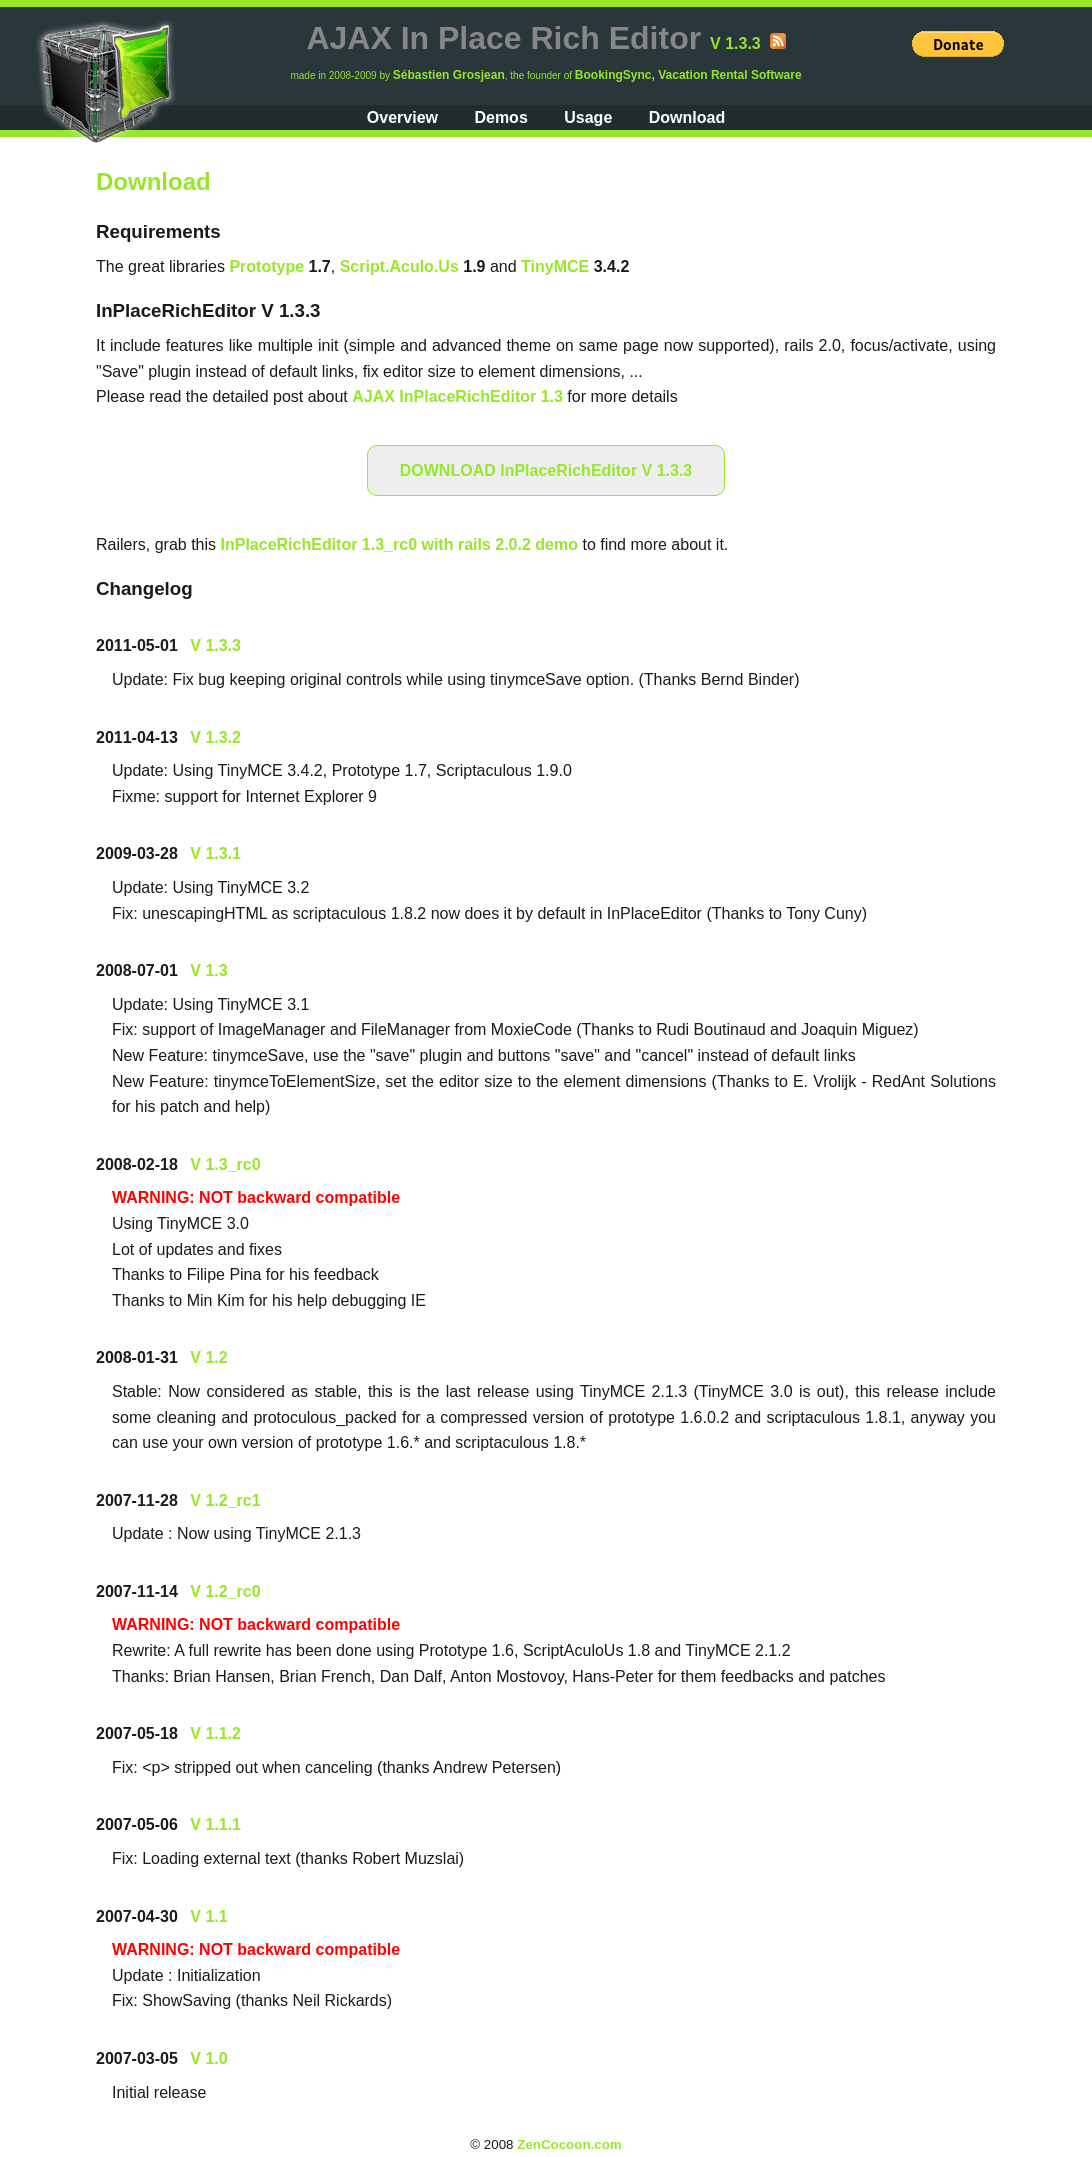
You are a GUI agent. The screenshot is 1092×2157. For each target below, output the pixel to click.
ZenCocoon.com (569, 2144)
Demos (500, 117)
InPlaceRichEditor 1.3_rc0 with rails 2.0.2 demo (399, 544)
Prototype (266, 266)
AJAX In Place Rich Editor (503, 38)
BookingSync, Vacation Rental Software (688, 75)
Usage (588, 117)
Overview (402, 117)
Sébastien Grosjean (449, 75)
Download (687, 117)
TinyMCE (555, 266)
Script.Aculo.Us (399, 266)
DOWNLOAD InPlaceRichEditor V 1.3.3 (546, 470)
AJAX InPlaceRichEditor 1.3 (457, 396)
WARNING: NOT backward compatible (256, 1197)
